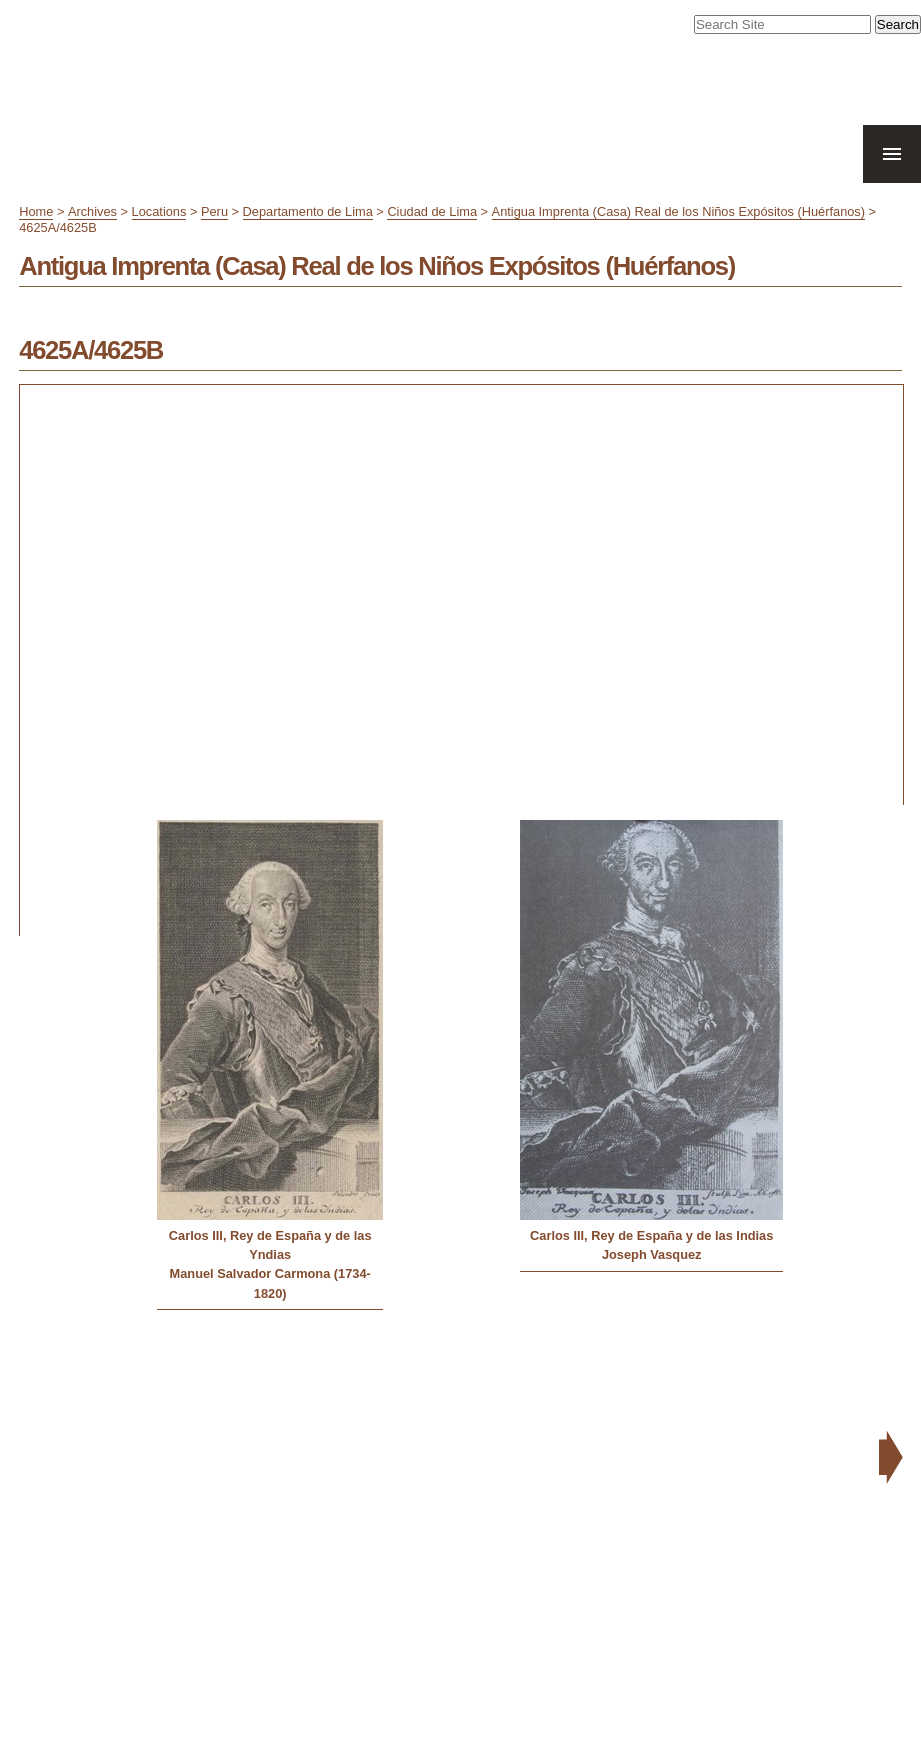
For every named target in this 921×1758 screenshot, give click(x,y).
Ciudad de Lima (432, 211)
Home (36, 211)
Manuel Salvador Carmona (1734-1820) (270, 1283)
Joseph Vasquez (652, 1254)
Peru (214, 211)
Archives (92, 211)
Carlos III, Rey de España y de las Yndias (270, 1245)
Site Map (734, 1425)
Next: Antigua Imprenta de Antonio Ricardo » (745, 1349)
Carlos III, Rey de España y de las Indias (651, 1235)
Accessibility (795, 1425)
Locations (159, 211)
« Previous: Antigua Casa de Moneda (128, 1349)
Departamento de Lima (308, 211)
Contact (854, 1425)
